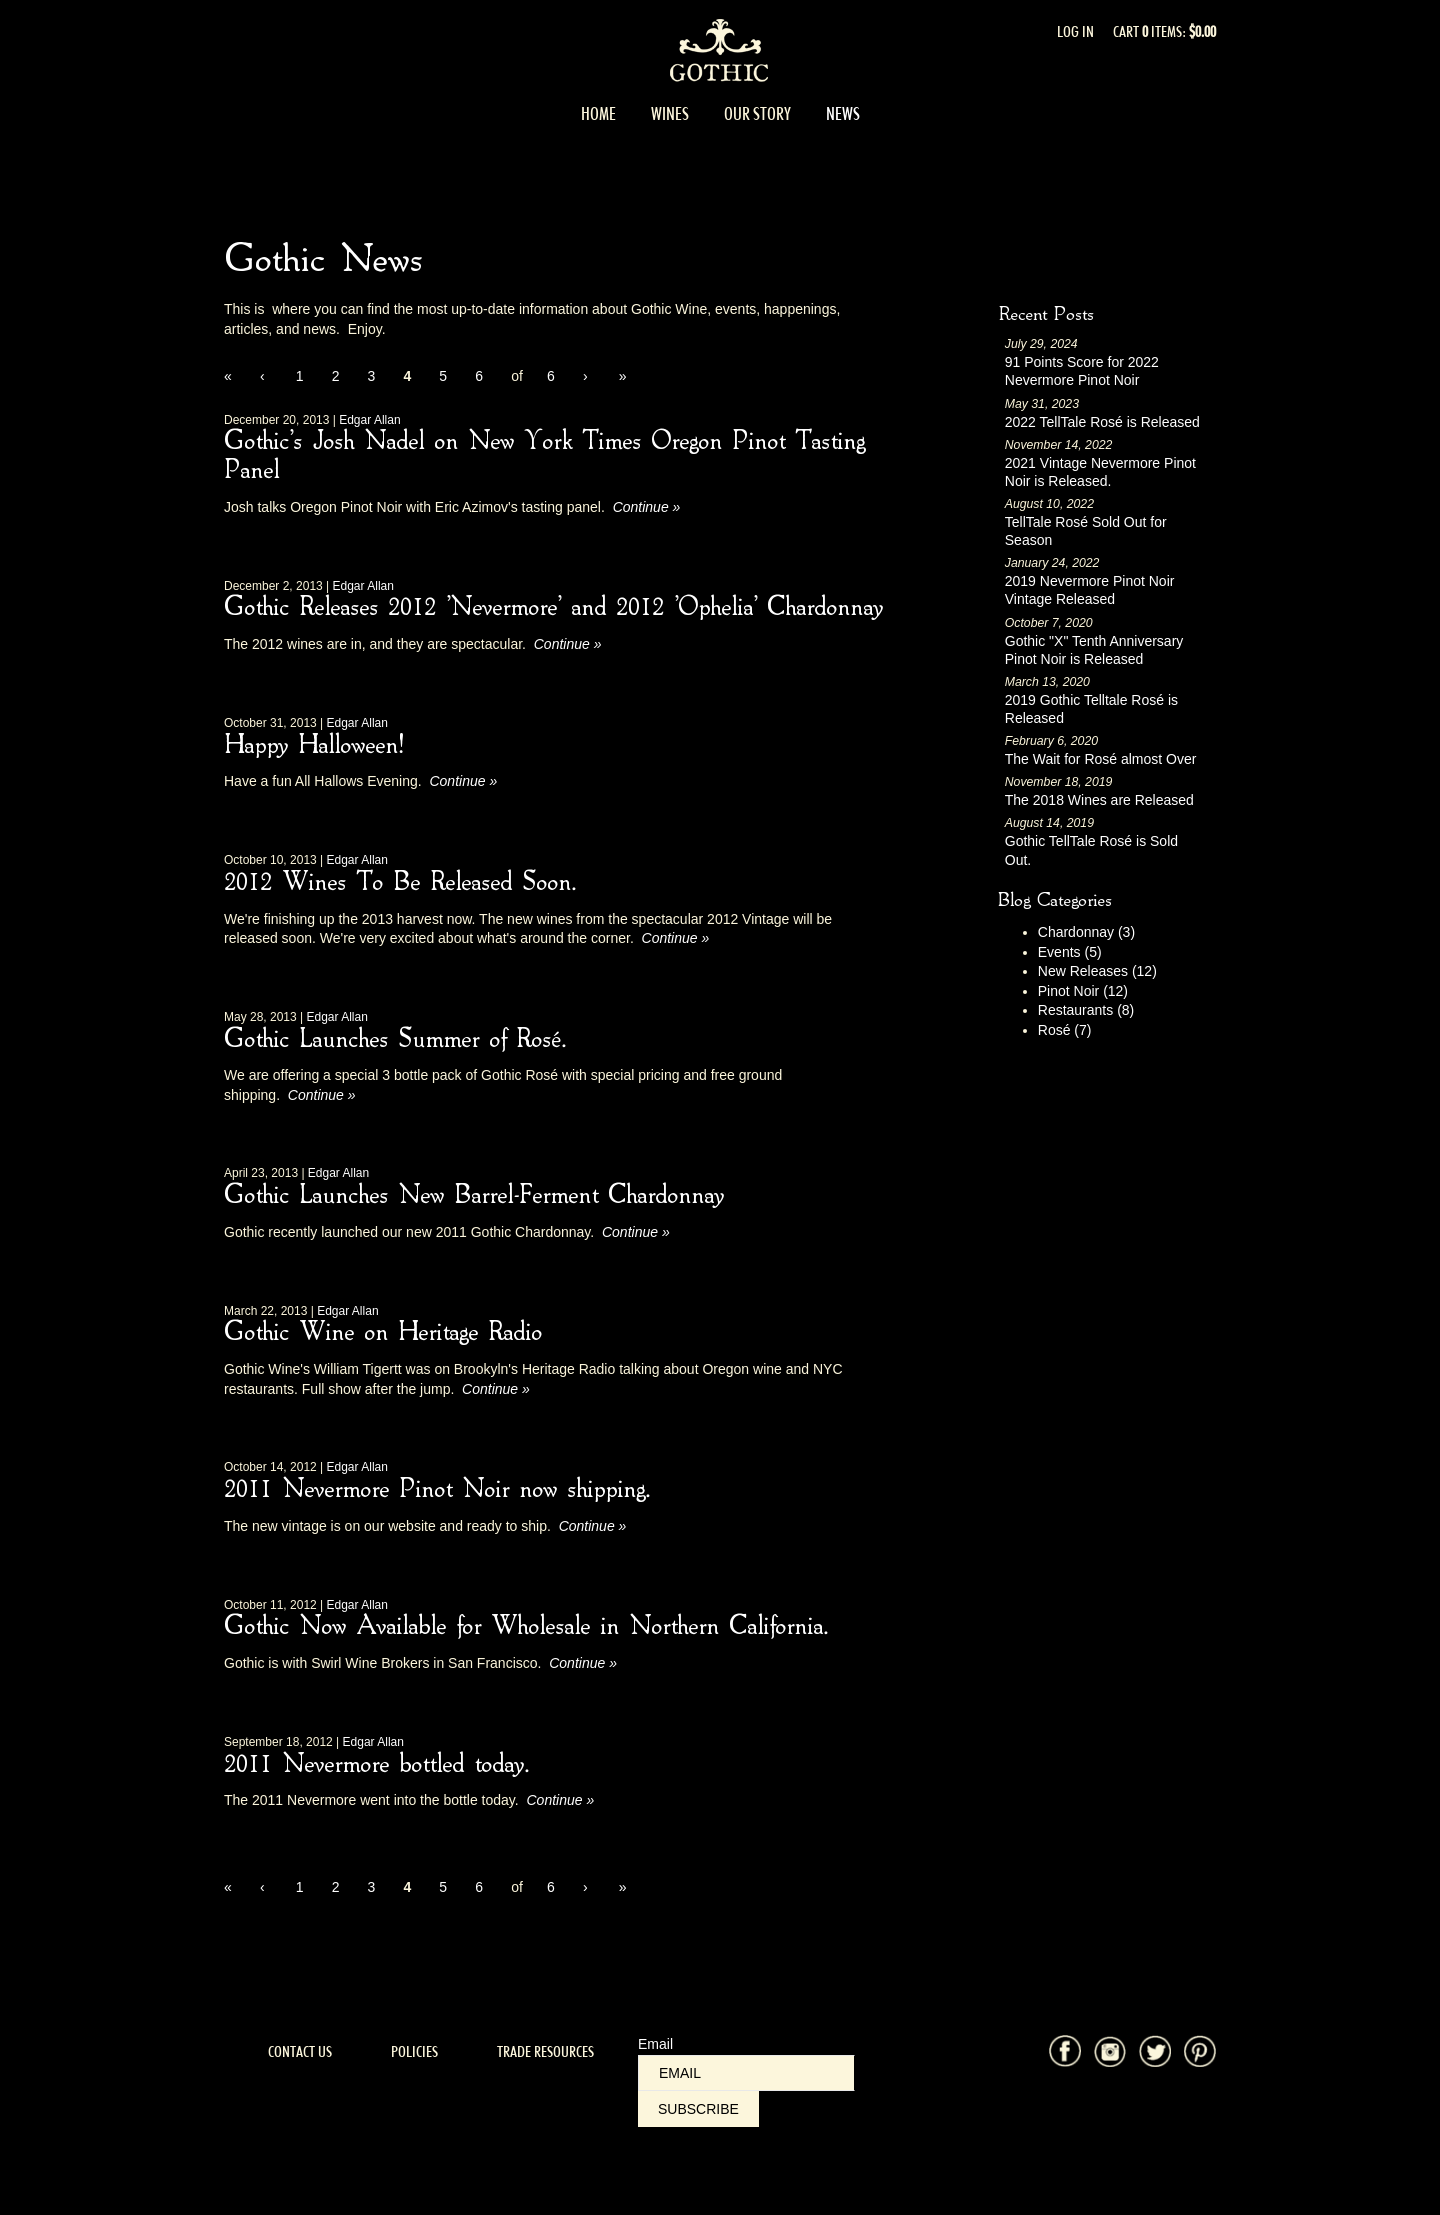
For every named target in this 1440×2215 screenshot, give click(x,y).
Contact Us (300, 2051)
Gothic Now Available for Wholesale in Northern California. (525, 1627)
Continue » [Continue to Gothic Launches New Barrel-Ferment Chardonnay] (636, 1232)
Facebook (1065, 2051)
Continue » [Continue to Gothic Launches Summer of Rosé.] (322, 1095)
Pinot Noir (1083, 991)
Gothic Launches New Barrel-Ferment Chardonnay (474, 1196)
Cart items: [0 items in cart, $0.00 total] (1164, 31)
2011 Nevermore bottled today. (376, 1765)
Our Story (757, 114)
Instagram (1110, 2051)
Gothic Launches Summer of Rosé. (394, 1040)
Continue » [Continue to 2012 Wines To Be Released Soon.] (676, 938)
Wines (670, 114)
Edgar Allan (369, 420)
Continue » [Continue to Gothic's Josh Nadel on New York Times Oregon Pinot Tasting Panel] (647, 507)
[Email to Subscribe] (746, 2073)
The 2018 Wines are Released (1099, 800)
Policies (414, 2051)
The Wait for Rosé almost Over (1101, 759)
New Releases (1097, 971)
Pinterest (1200, 2051)
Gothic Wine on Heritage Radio (383, 1333)
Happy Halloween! (313, 746)
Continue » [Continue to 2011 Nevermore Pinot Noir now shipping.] (593, 1526)
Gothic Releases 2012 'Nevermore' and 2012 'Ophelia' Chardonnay (553, 608)
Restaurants (1086, 1010)
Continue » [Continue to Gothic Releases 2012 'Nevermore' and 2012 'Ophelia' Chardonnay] (568, 644)
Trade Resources (545, 2051)
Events (1070, 952)
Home (598, 114)
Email (655, 2044)
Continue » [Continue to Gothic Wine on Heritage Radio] (496, 1389)
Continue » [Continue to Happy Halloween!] (463, 781)
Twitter (1155, 2051)
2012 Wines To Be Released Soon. (399, 883)
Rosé (1065, 1030)
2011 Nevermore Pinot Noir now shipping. (436, 1490)
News (843, 114)
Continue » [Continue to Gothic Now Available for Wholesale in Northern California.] (583, 1663)
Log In (1075, 31)
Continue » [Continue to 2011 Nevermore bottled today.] (560, 1800)
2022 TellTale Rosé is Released (1102, 422)
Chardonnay (1086, 932)
